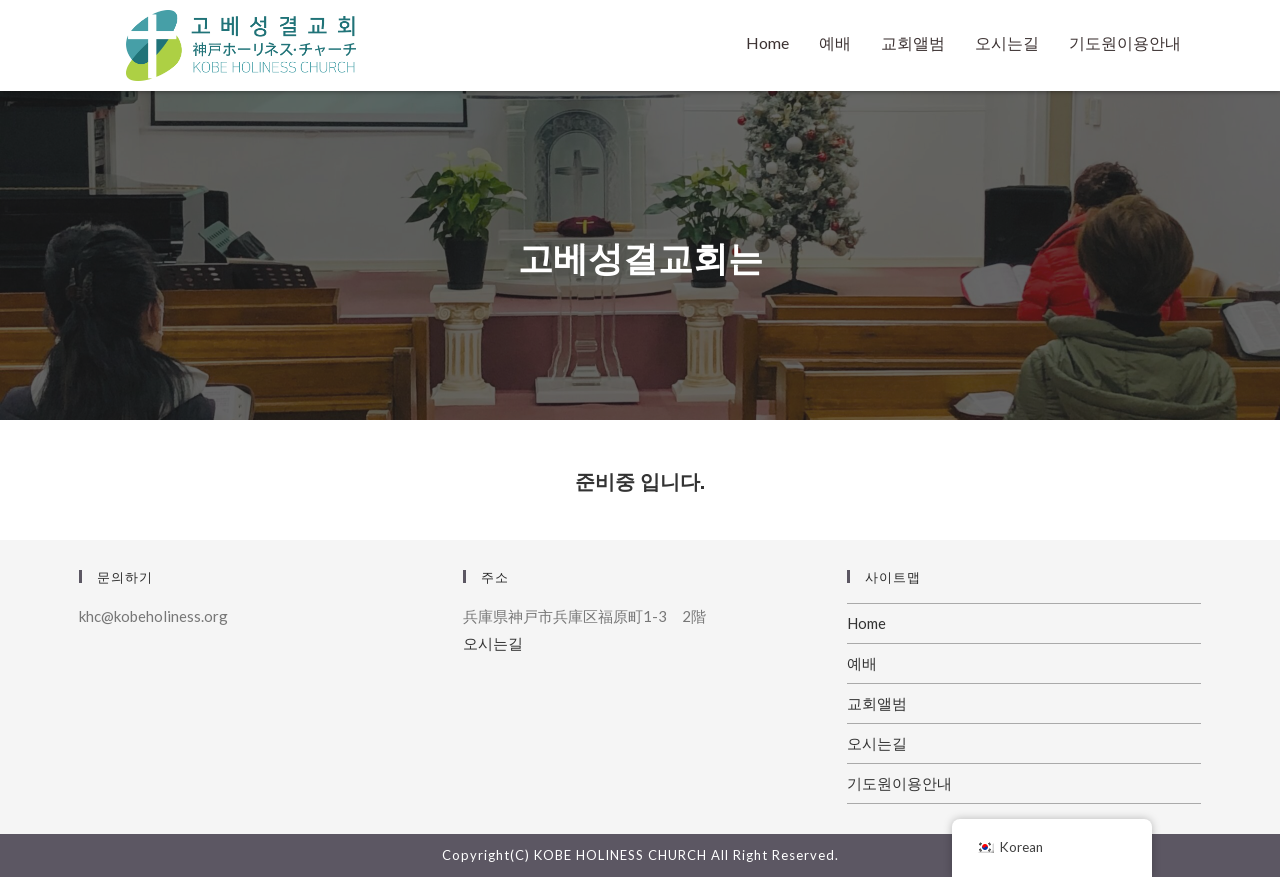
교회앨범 (913, 42)
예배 (835, 42)
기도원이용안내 (1125, 42)
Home (767, 42)
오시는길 (1007, 42)
